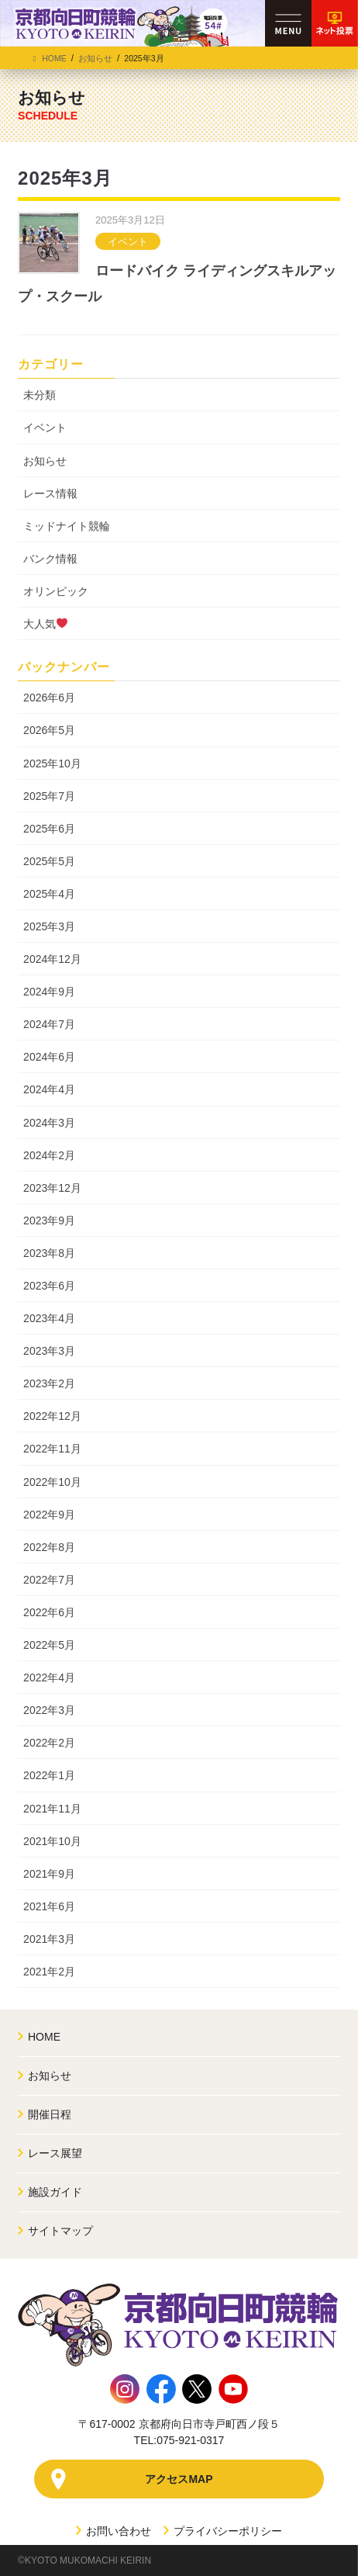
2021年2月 (49, 1971)
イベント (128, 242)
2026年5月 (49, 730)
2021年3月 (49, 1939)
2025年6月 (49, 828)
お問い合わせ (113, 2531)
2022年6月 (49, 1612)
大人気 (45, 624)
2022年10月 (52, 1482)
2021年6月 (49, 1906)
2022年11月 (52, 1448)
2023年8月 (49, 1253)
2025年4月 (49, 894)
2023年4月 (49, 1318)
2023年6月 (49, 1285)
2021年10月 (52, 1841)
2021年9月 (49, 1874)
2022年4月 (49, 1677)
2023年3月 (49, 1351)
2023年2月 (49, 1383)
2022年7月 (49, 1580)
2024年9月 (49, 991)
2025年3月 (49, 926)
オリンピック (55, 591)
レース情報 (50, 493)
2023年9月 (49, 1220)
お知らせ (45, 461)
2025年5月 (49, 861)
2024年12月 (52, 959)
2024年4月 (49, 1089)
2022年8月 (49, 1547)
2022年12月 (52, 1416)
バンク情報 (50, 558)
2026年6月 (49, 697)
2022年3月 (49, 1710)
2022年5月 (49, 1645)
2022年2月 (49, 1742)
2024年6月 (49, 1057)
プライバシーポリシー (223, 2531)
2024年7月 (49, 1024)
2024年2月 (49, 1155)
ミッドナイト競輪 (66, 526)
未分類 (39, 395)
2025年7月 (49, 796)
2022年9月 (49, 1514)
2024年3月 (49, 1123)
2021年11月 (52, 1808)
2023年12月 (52, 1188)
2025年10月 (52, 763)
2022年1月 (49, 1775)
